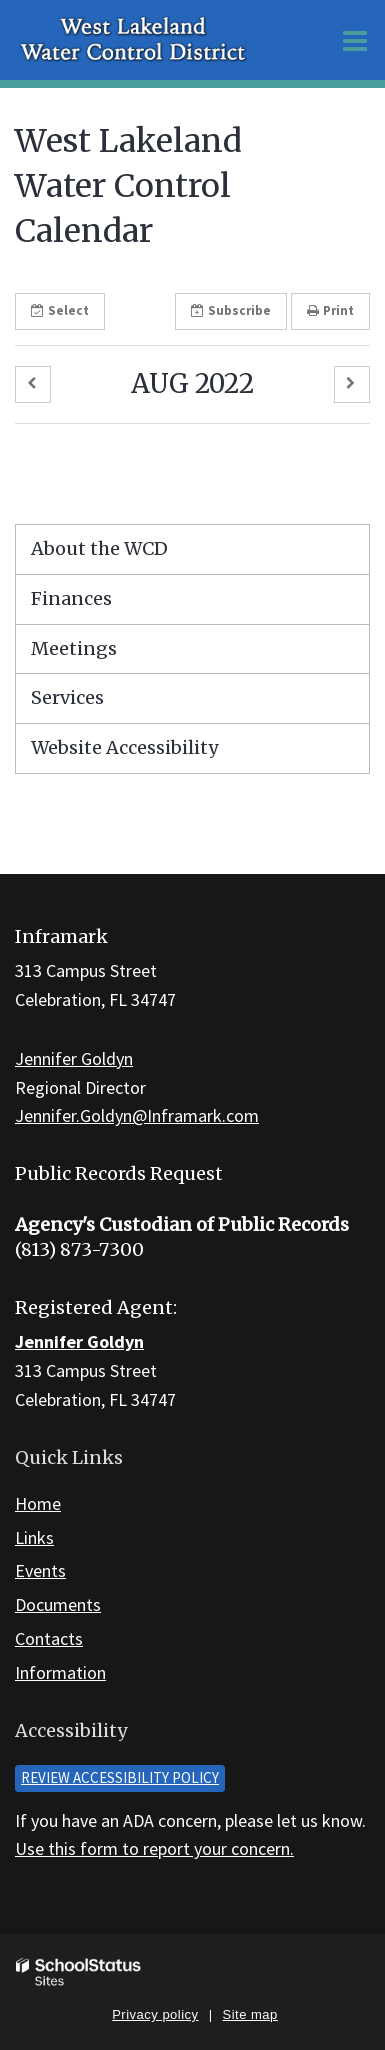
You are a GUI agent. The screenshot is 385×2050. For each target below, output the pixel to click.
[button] (33, 384)
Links (34, 1537)
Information (60, 1672)
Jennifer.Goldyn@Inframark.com (137, 1115)
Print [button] (330, 310)
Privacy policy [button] (155, 2014)
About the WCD (99, 548)
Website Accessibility (124, 747)
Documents (58, 1604)
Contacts (49, 1638)
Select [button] (60, 310)
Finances (71, 598)
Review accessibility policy (120, 1777)
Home (38, 1503)
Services (67, 697)
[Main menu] (355, 40)
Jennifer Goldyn (74, 1058)
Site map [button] (250, 2014)
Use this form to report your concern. (154, 1848)
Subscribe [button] (231, 310)
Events (40, 1570)
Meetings (74, 648)
